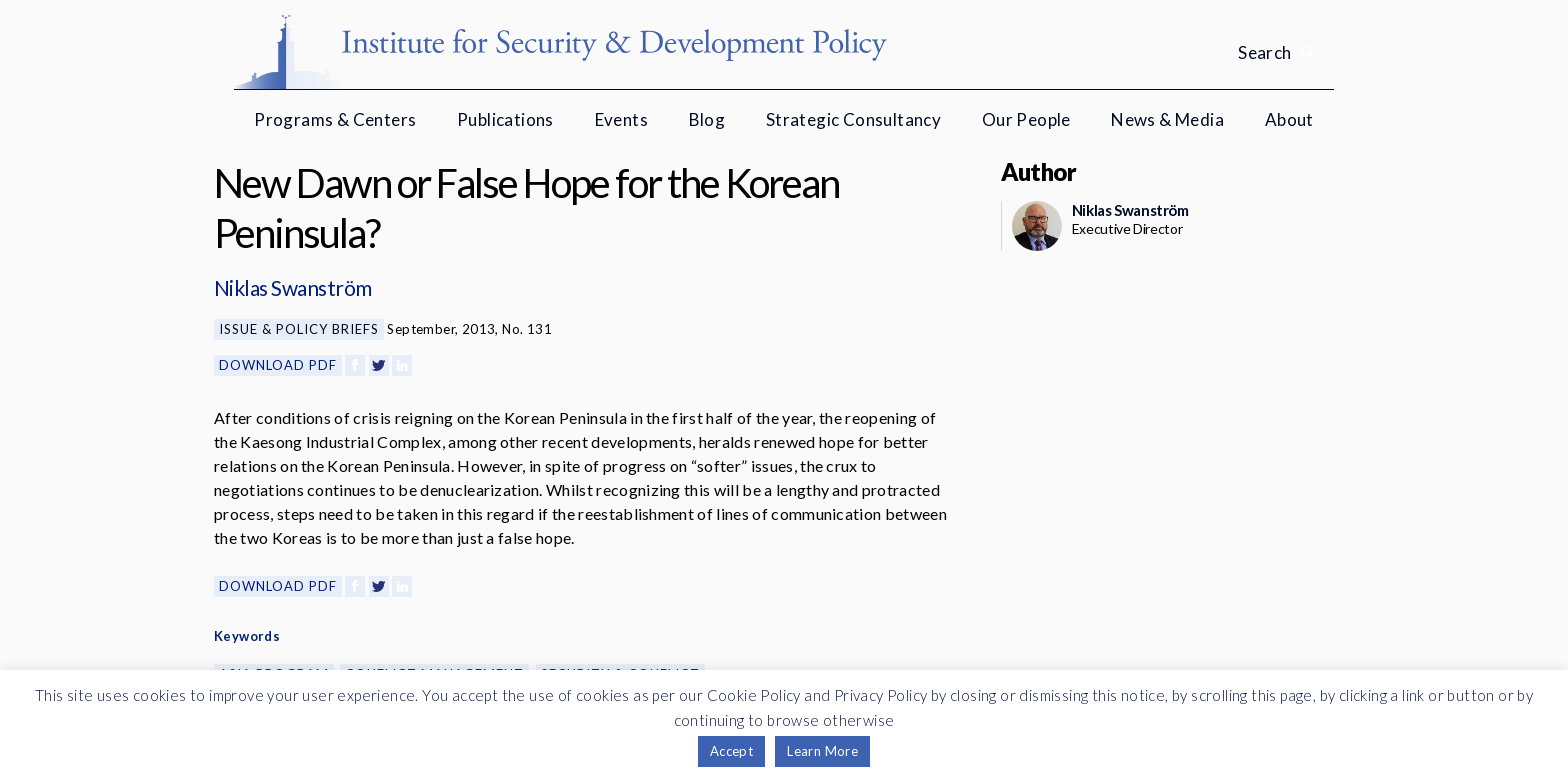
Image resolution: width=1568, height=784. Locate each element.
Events (621, 119)
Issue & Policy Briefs (299, 329)
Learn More (822, 751)
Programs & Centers (335, 119)
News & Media (1167, 119)
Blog (707, 119)
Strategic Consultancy (853, 119)
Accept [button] (731, 751)
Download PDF (278, 365)
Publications (505, 119)
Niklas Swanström (293, 287)
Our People (1026, 119)
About (1289, 119)
